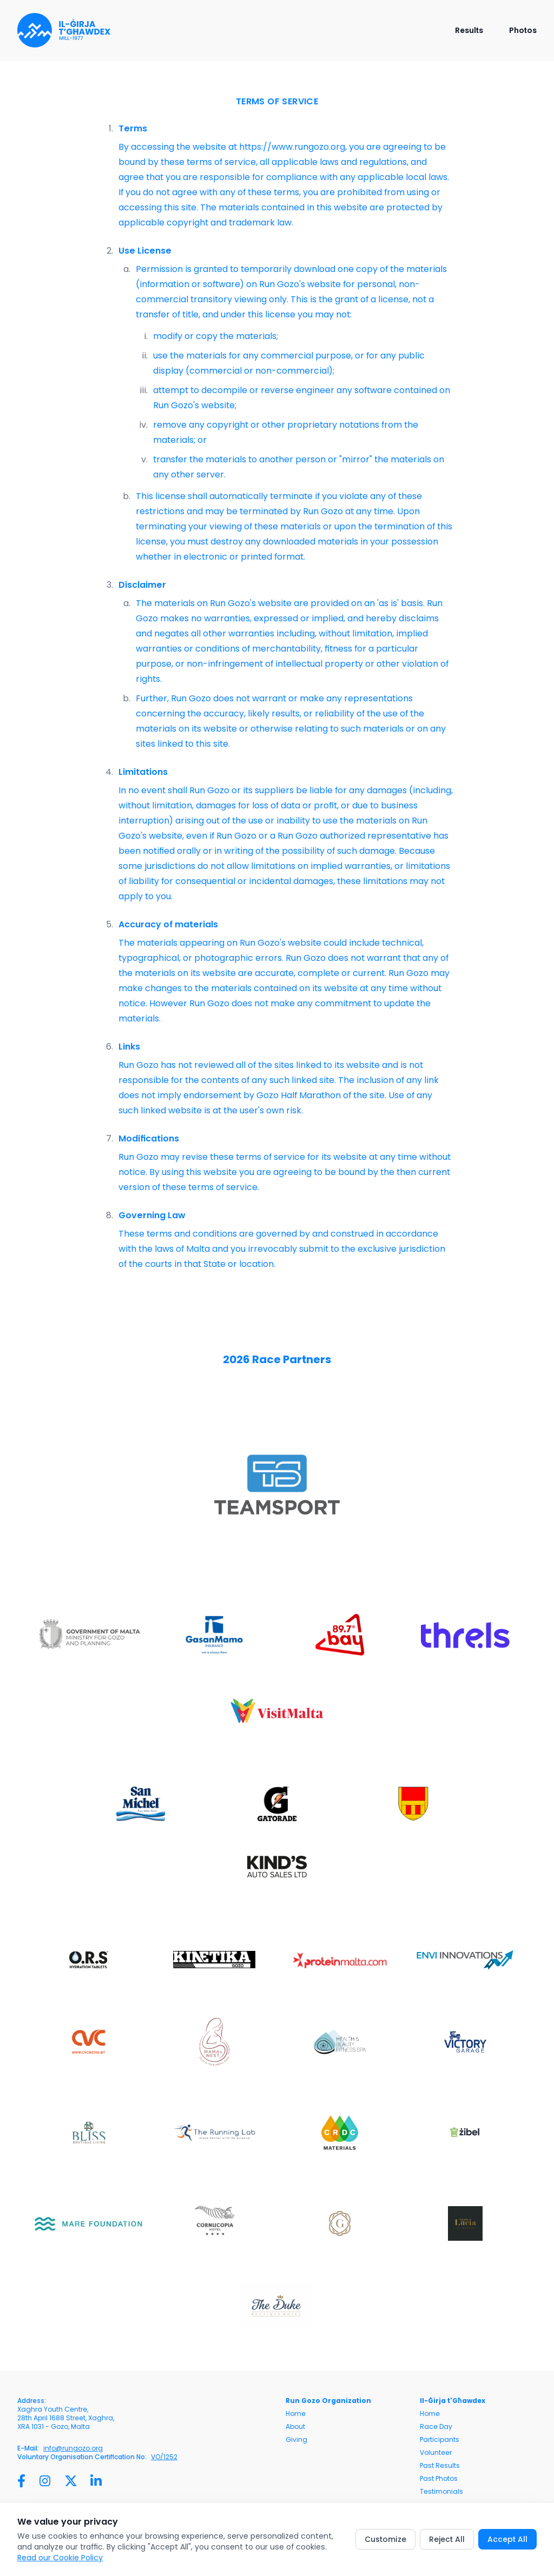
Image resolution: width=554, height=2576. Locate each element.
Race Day (436, 2426)
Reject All (447, 2539)
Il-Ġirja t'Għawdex (452, 2400)
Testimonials (441, 2491)
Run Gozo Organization (328, 2400)
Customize (385, 2539)
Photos (523, 30)
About (295, 2426)
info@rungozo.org (73, 2448)
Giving (296, 2439)
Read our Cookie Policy (60, 2557)
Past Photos (439, 2478)
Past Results (440, 2465)
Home (296, 2413)
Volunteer (436, 2452)
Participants (439, 2439)
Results (469, 30)
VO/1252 (164, 2457)
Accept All (507, 2539)
